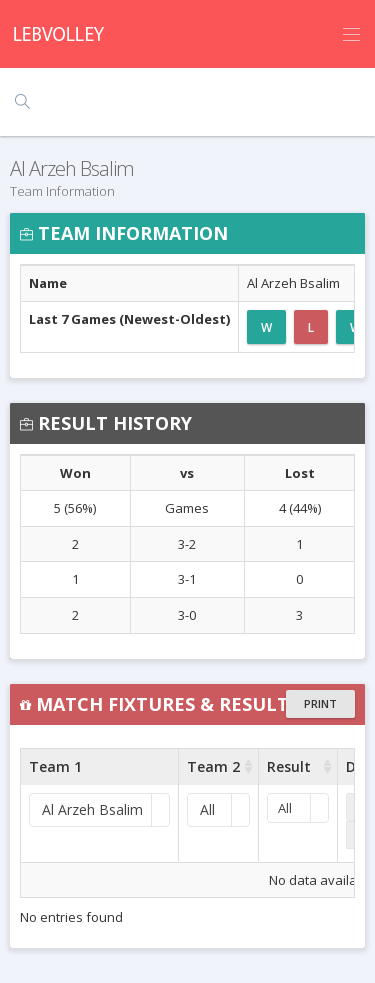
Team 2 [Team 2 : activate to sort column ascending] (213, 766)
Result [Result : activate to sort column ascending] (289, 766)
